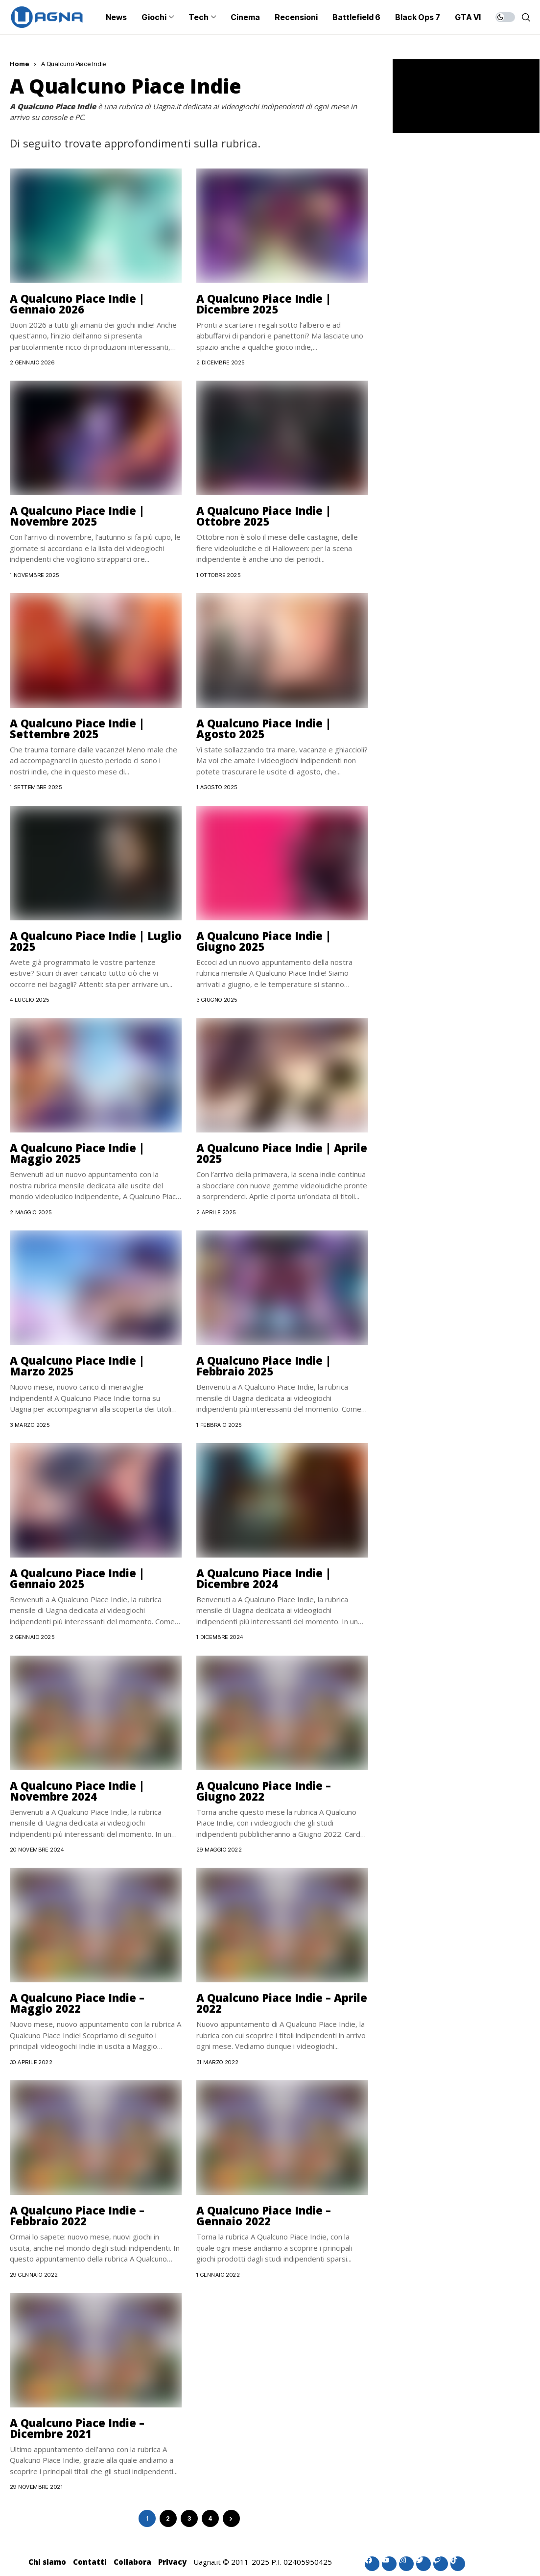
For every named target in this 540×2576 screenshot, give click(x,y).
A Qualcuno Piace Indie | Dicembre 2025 (263, 303)
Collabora (132, 2562)
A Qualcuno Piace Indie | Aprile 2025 (281, 1153)
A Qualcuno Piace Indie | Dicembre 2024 (263, 1578)
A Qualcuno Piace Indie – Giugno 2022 (263, 1791)
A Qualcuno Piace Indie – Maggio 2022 (77, 2003)
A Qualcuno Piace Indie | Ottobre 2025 (263, 516)
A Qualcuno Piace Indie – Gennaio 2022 (263, 2215)
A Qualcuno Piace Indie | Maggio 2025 (77, 1153)
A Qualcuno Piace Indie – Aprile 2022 (281, 2003)
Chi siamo (47, 2562)
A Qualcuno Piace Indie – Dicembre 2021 (77, 2428)
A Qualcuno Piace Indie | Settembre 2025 (77, 728)
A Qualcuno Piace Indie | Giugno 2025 (263, 941)
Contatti (90, 2562)
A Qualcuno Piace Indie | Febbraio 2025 (263, 1365)
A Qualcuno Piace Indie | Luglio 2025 (96, 941)
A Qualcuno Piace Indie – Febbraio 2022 (77, 2215)
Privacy (172, 2562)
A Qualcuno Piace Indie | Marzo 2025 (77, 1365)
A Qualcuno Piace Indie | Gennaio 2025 (77, 1578)
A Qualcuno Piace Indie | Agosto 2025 (263, 728)
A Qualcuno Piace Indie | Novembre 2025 (77, 516)
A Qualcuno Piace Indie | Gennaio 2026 (77, 303)
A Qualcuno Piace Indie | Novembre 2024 (77, 1791)
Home (19, 64)
